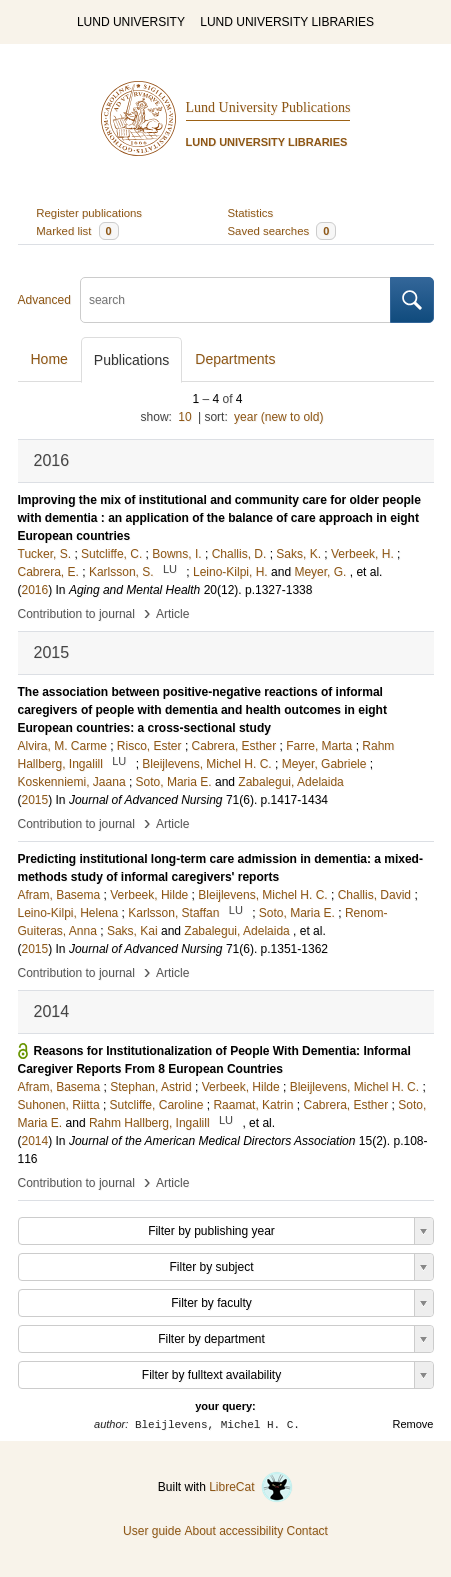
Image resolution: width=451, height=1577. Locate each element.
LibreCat (251, 1487)
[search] (235, 300)
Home (49, 359)
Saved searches (282, 231)
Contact (307, 1531)
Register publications (89, 213)
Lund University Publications (268, 107)
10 (184, 417)
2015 (35, 800)
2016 (35, 590)
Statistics (251, 213)
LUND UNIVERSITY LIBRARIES (287, 22)
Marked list (77, 231)
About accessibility (233, 1531)
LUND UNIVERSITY (131, 22)
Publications (132, 360)
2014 (35, 1141)
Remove (413, 1424)
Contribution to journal (76, 614)
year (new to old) (278, 417)
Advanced (44, 300)
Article (172, 614)
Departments (235, 359)
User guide (152, 1531)
